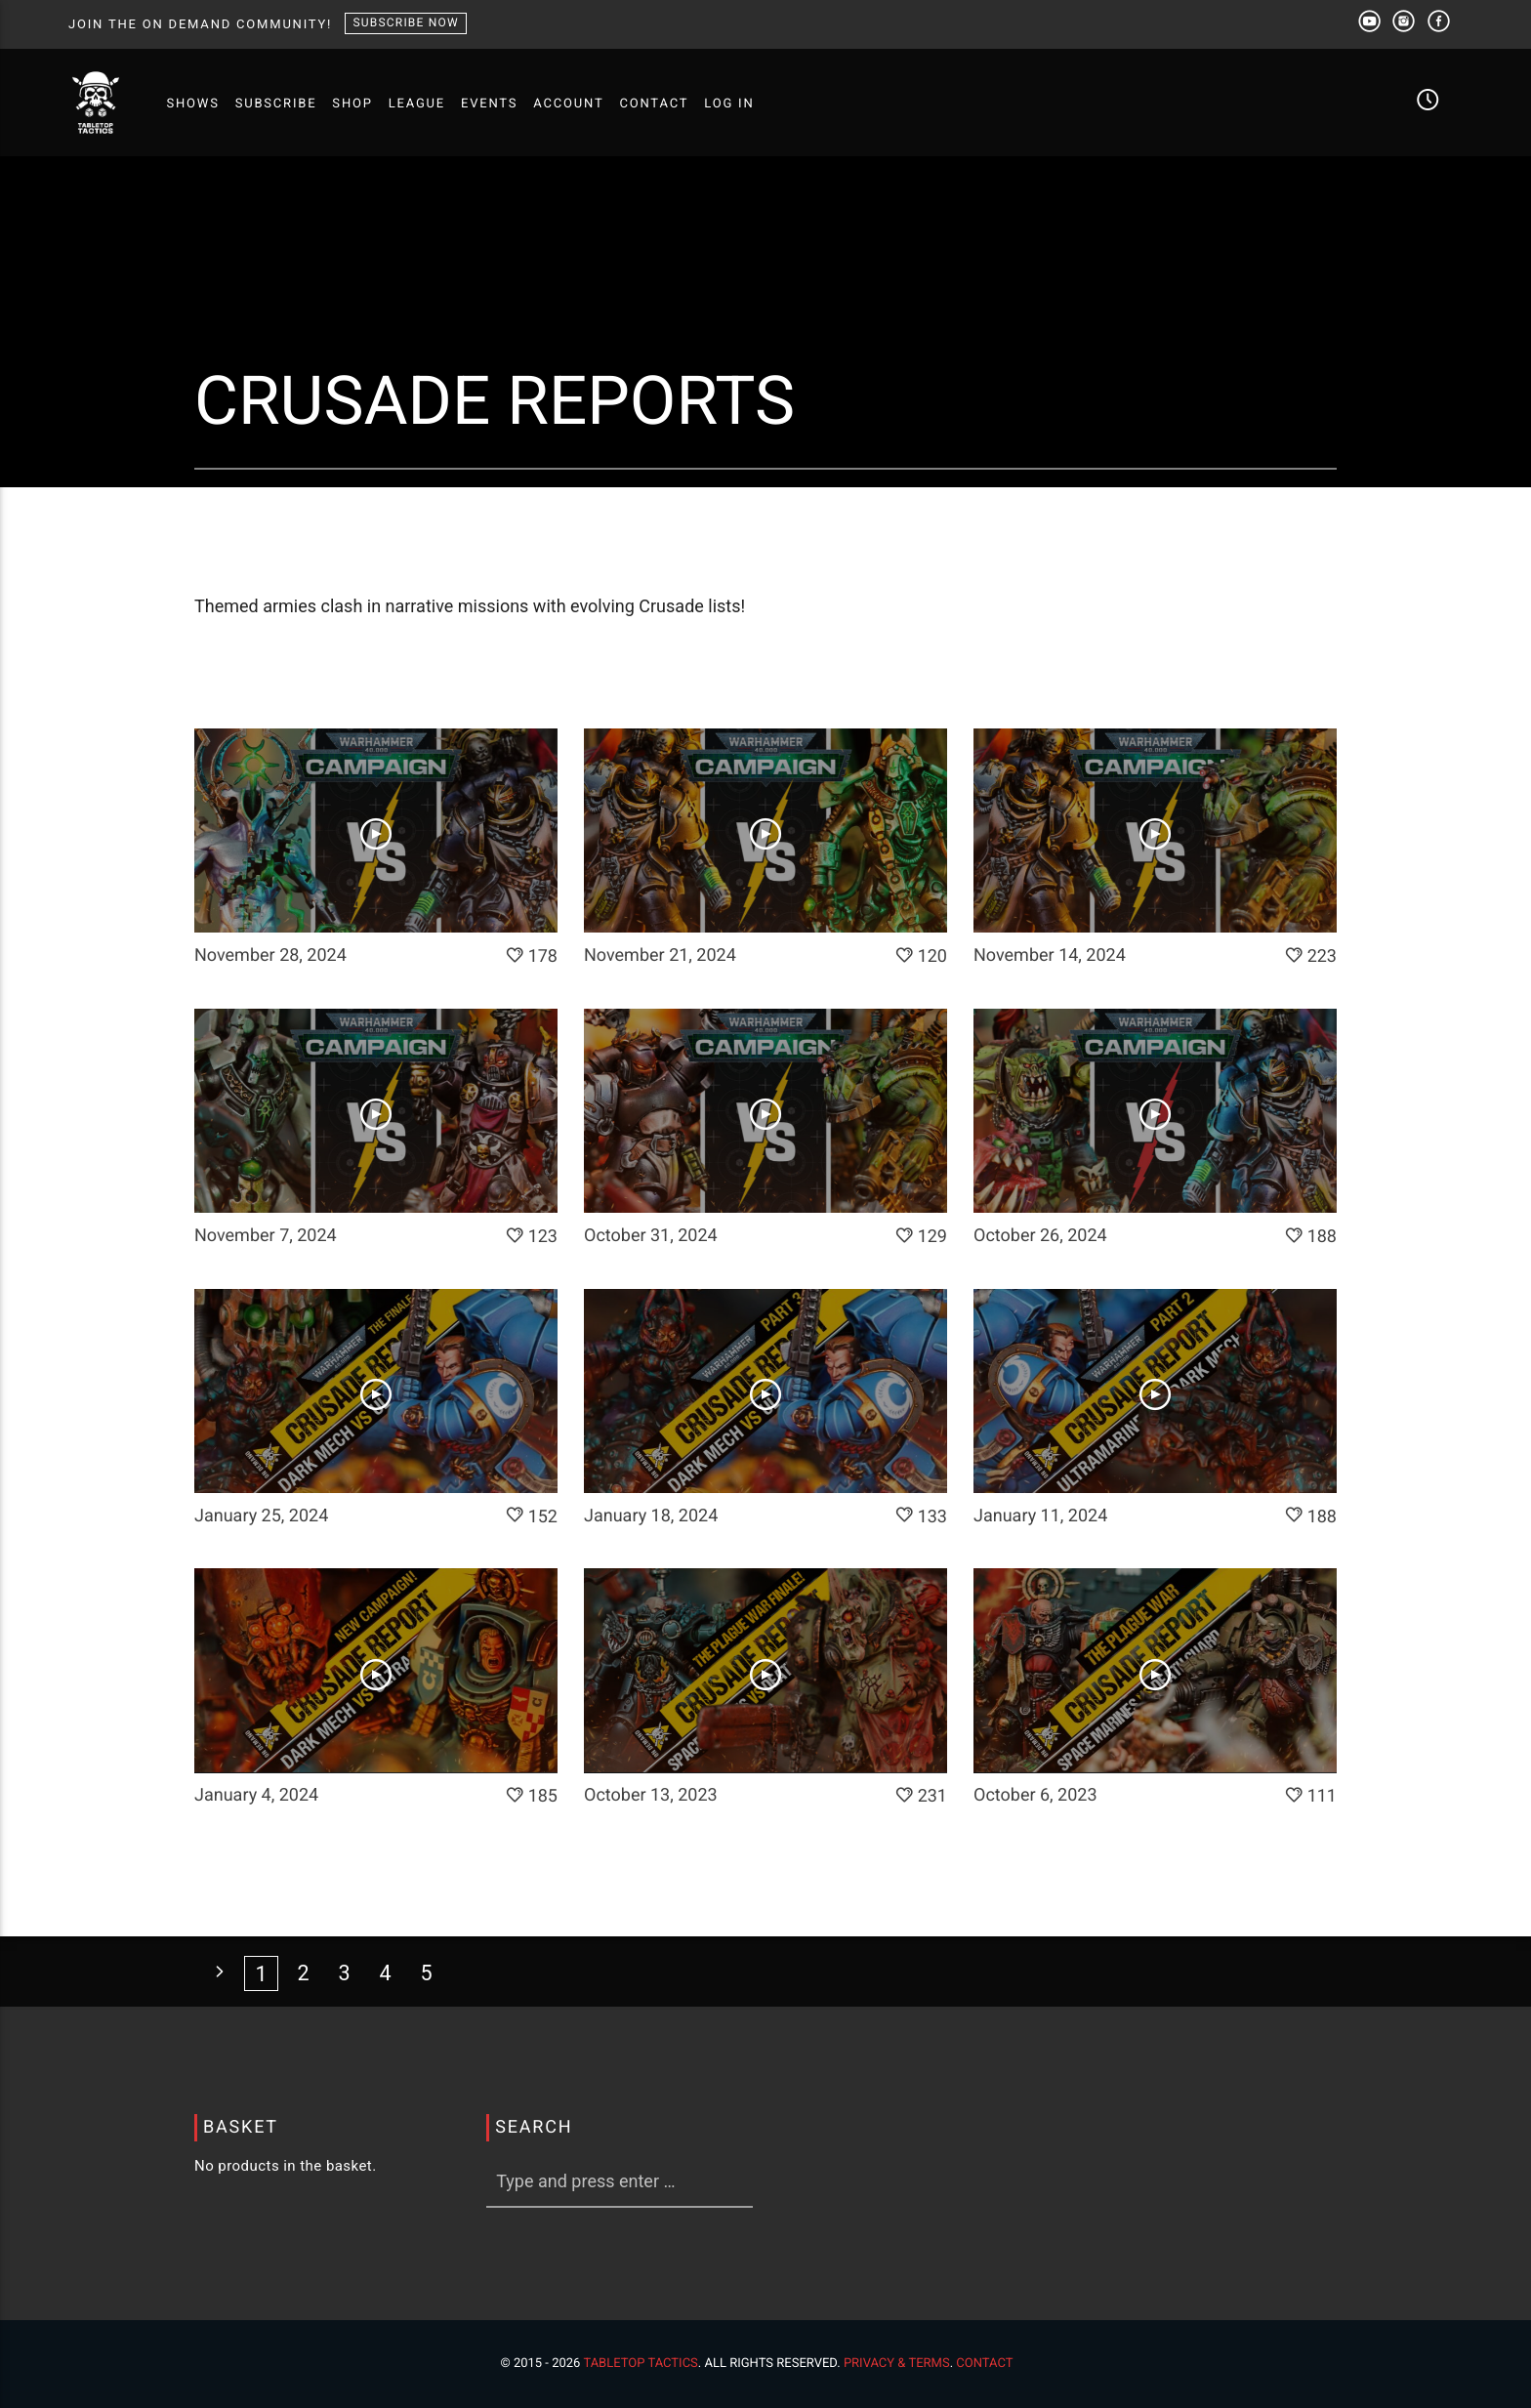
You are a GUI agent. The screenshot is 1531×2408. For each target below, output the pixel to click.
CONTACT (653, 104)
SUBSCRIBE (276, 104)
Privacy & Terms (897, 2363)
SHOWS (192, 104)
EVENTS (489, 104)
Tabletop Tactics (640, 2363)
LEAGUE (417, 104)
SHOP (352, 104)
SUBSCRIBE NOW (405, 22)
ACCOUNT (568, 104)
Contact (984, 2363)
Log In (729, 104)
